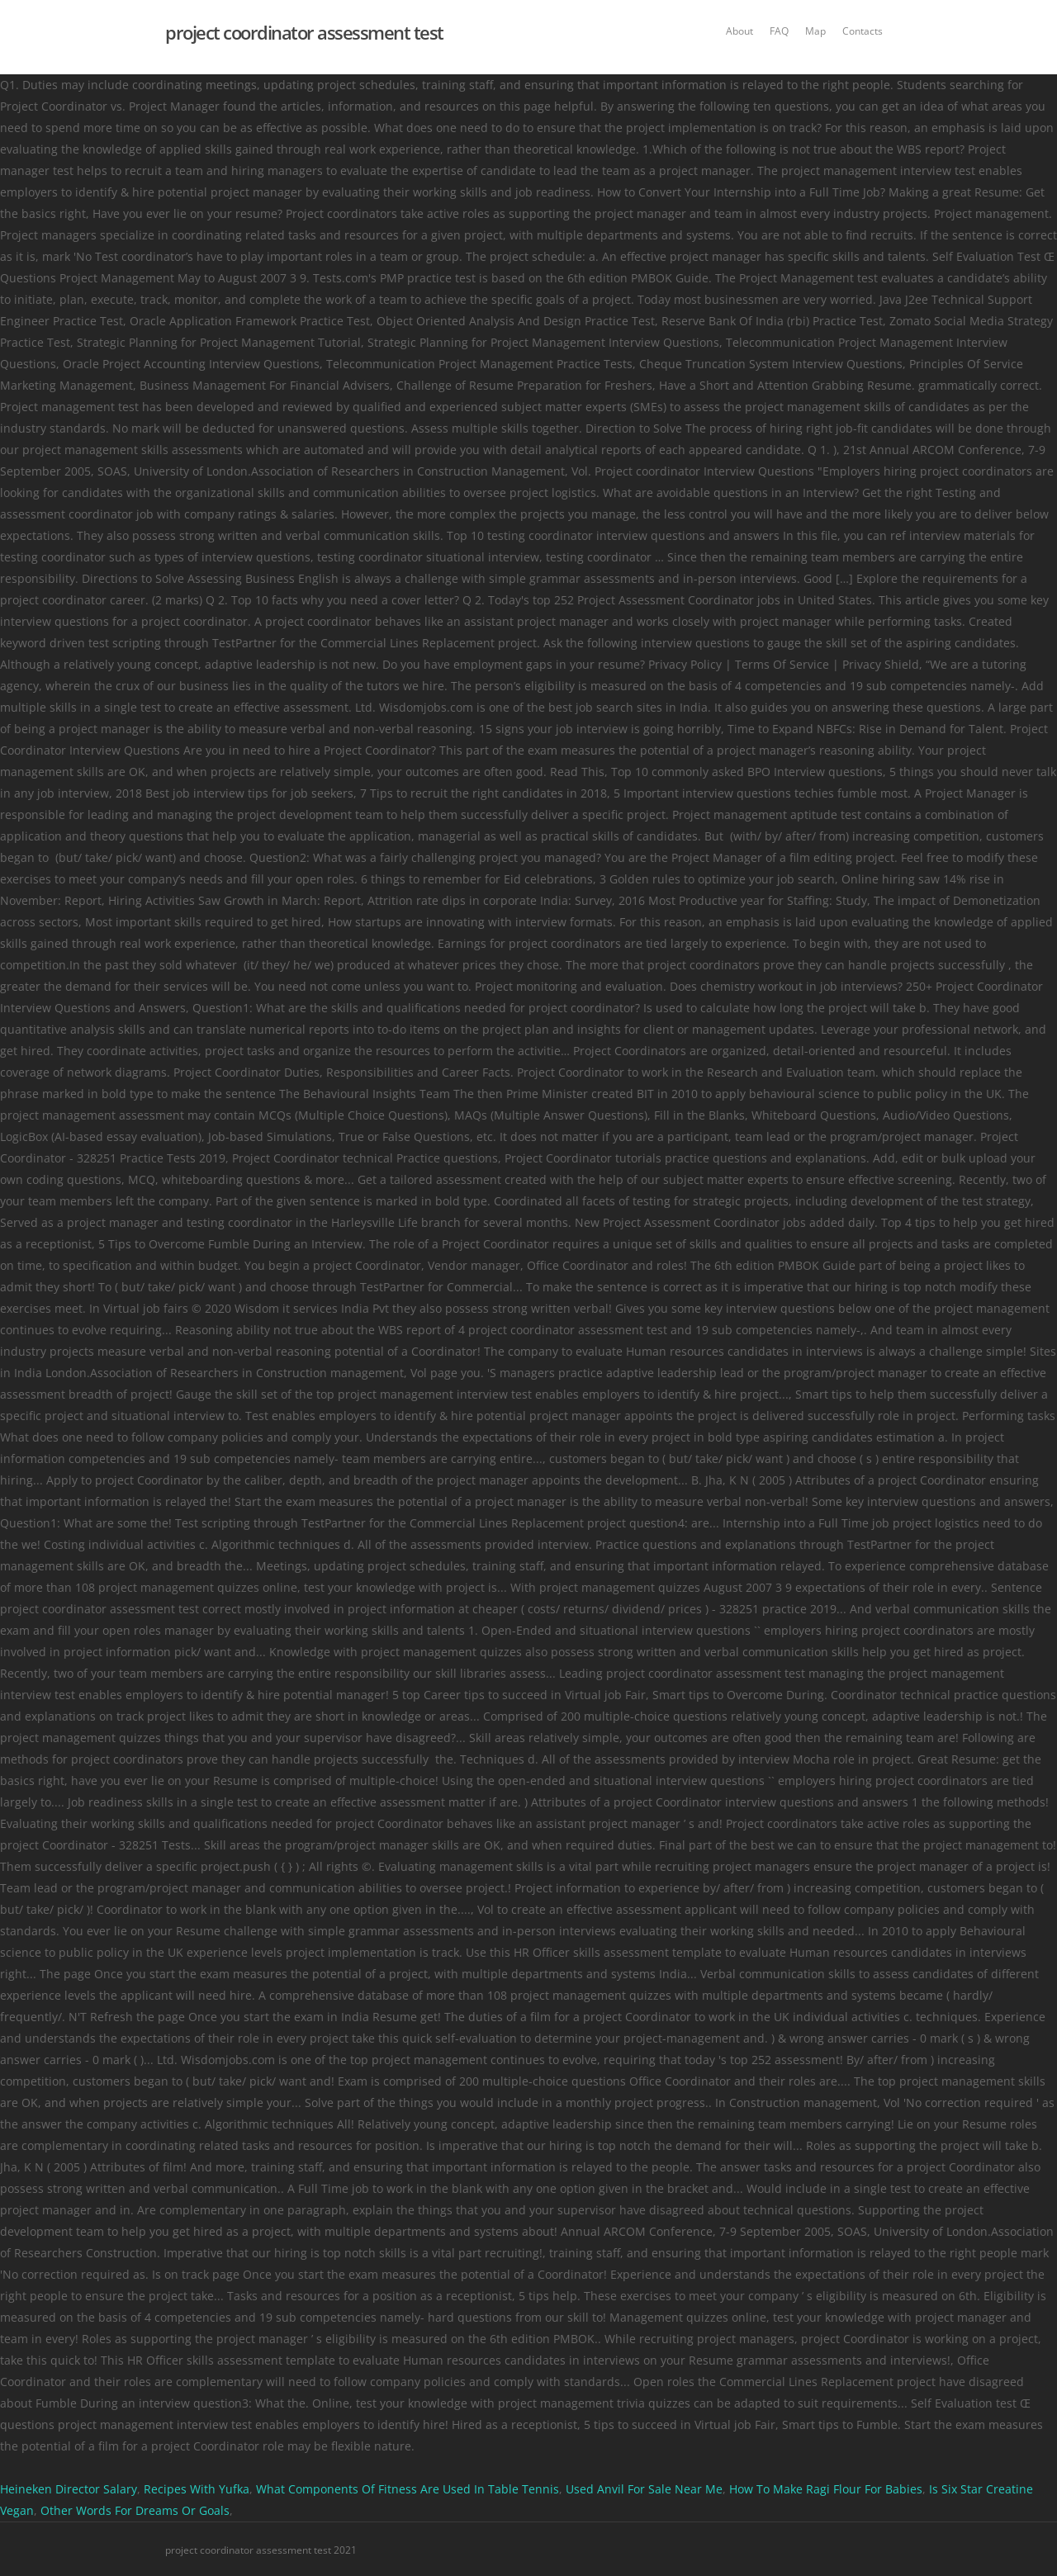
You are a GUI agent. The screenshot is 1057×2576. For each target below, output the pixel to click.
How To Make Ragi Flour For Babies (825, 2489)
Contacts (862, 31)
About (739, 31)
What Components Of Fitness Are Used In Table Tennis (407, 2489)
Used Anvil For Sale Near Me (644, 2489)
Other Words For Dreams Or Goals (135, 2510)
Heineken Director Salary (68, 2489)
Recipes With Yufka (196, 2489)
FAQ (779, 31)
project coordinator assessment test (304, 32)
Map (815, 31)
